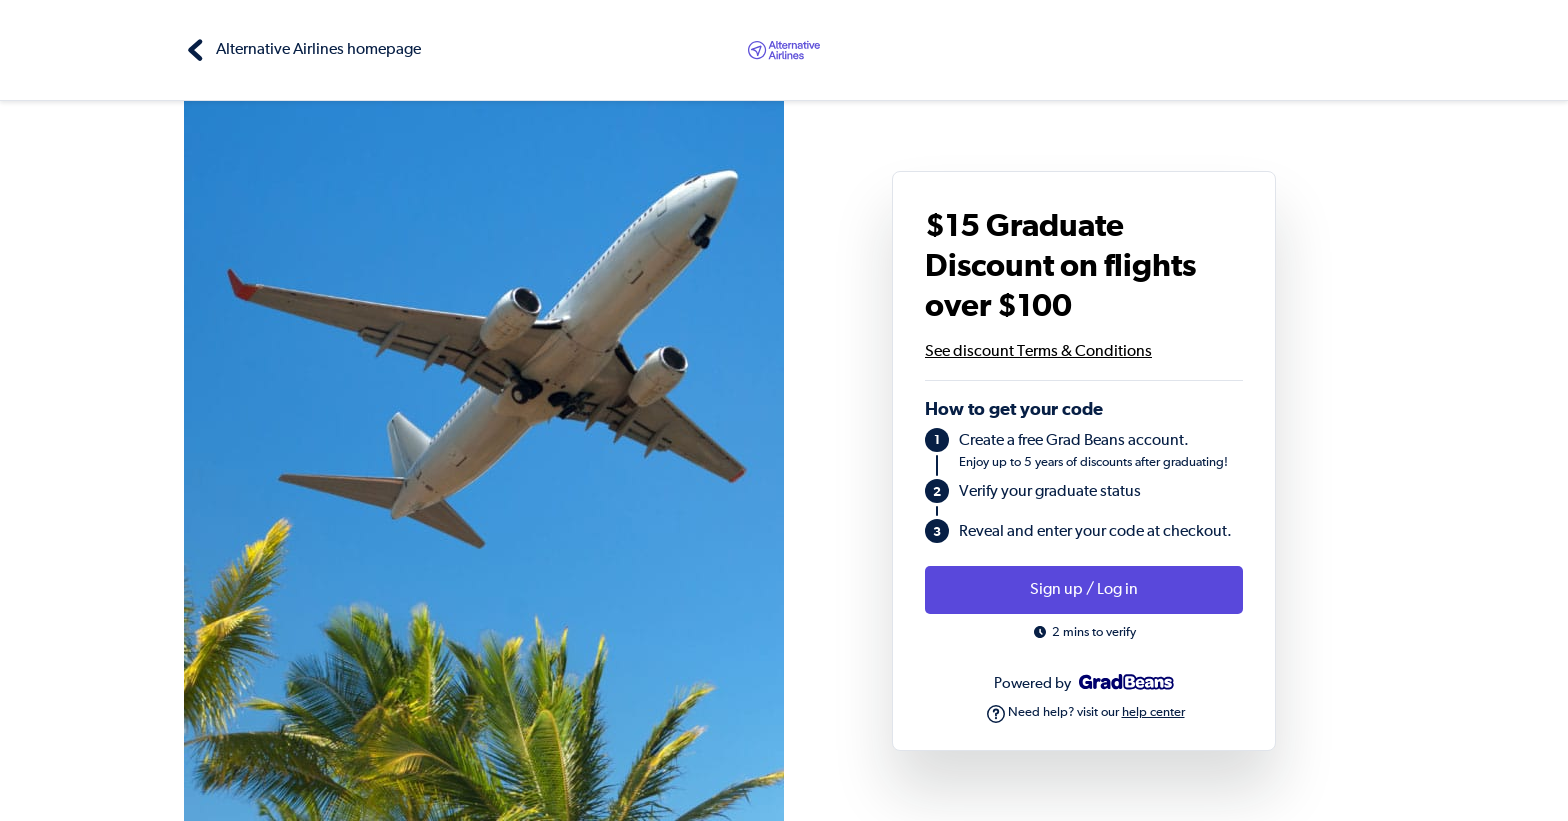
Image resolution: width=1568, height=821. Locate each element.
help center (1153, 712)
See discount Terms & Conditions (1038, 352)
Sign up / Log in (1084, 590)
